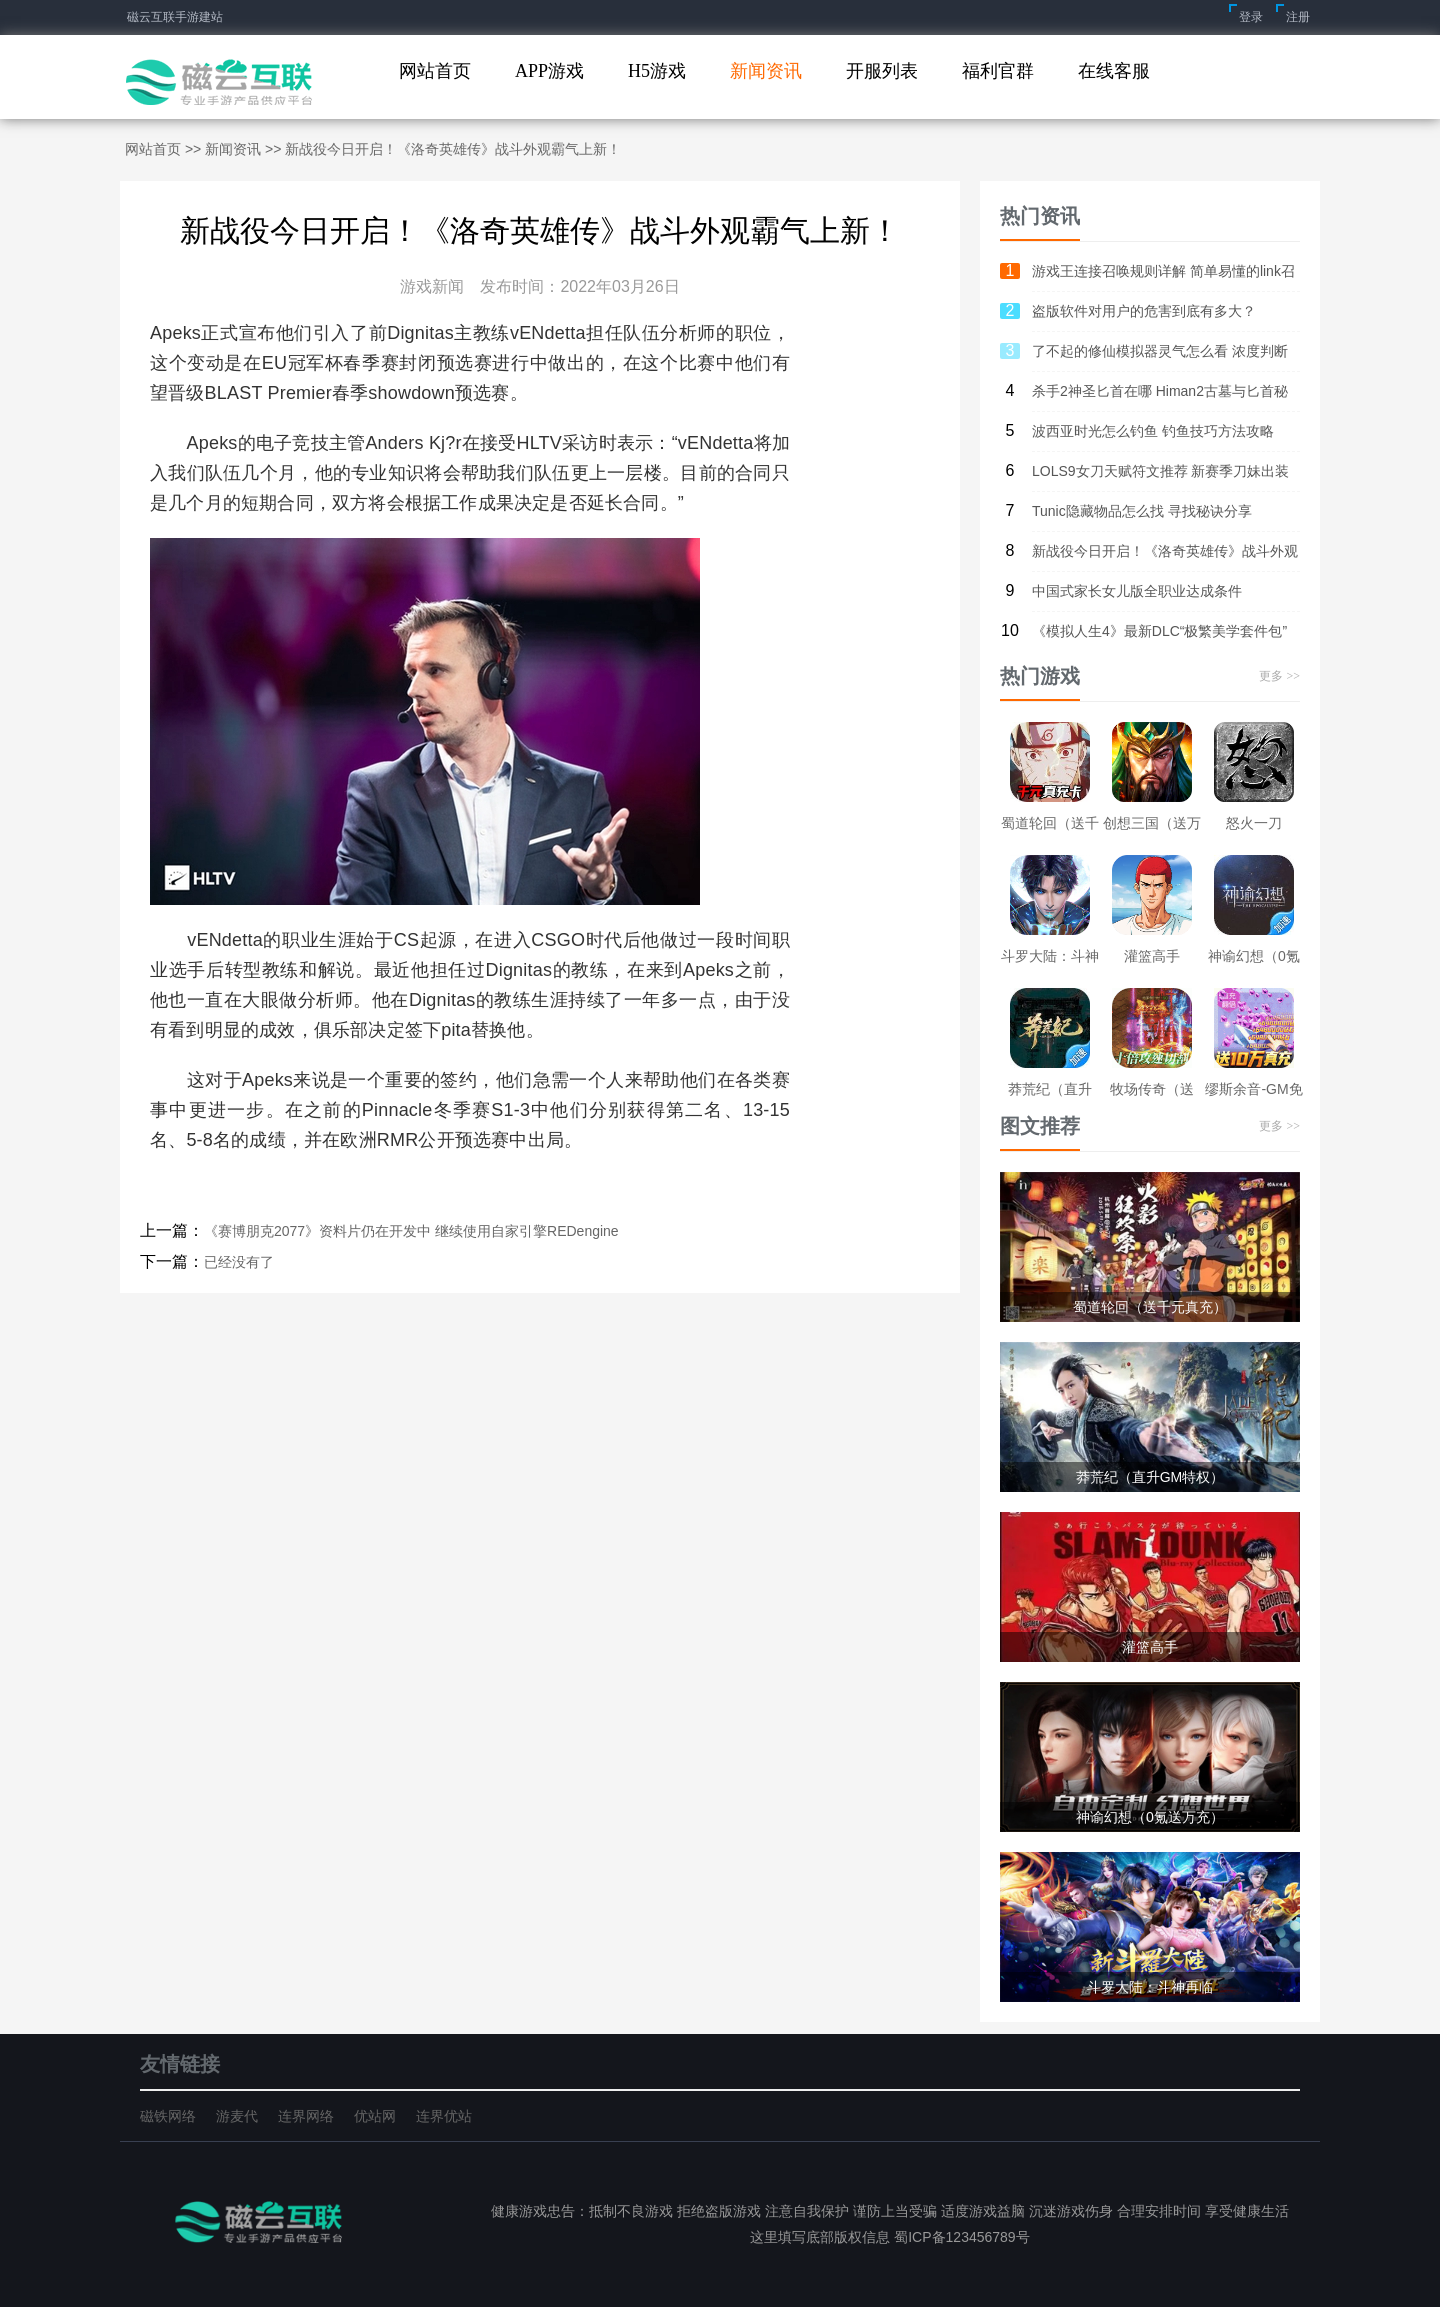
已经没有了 (239, 1262)
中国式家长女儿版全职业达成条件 (1137, 591)
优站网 (375, 2116)
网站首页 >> (165, 149)
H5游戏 (657, 71)
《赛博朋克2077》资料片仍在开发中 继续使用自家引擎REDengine (411, 1231)
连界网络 (306, 2116)
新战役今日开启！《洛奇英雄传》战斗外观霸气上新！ (1165, 557)
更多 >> (1279, 676)
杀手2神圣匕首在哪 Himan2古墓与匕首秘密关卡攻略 (1160, 397)
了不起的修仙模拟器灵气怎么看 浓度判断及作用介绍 (1160, 357)
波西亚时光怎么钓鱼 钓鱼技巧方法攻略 (1153, 431)
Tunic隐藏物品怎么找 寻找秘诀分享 (1142, 511)
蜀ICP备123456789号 (959, 2237)
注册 (1298, 17)
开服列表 (882, 71)
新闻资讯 (766, 71)
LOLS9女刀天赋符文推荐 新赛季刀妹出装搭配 (1160, 477)
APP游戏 (549, 71)
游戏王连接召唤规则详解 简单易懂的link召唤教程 (1163, 277)
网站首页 (435, 71)
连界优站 (444, 2116)
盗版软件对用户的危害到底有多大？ (1144, 311)
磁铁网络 (168, 2116)
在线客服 (1114, 71)
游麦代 (237, 2116)
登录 (1251, 17)
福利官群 (998, 71)
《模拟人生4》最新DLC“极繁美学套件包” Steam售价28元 (1159, 637)
